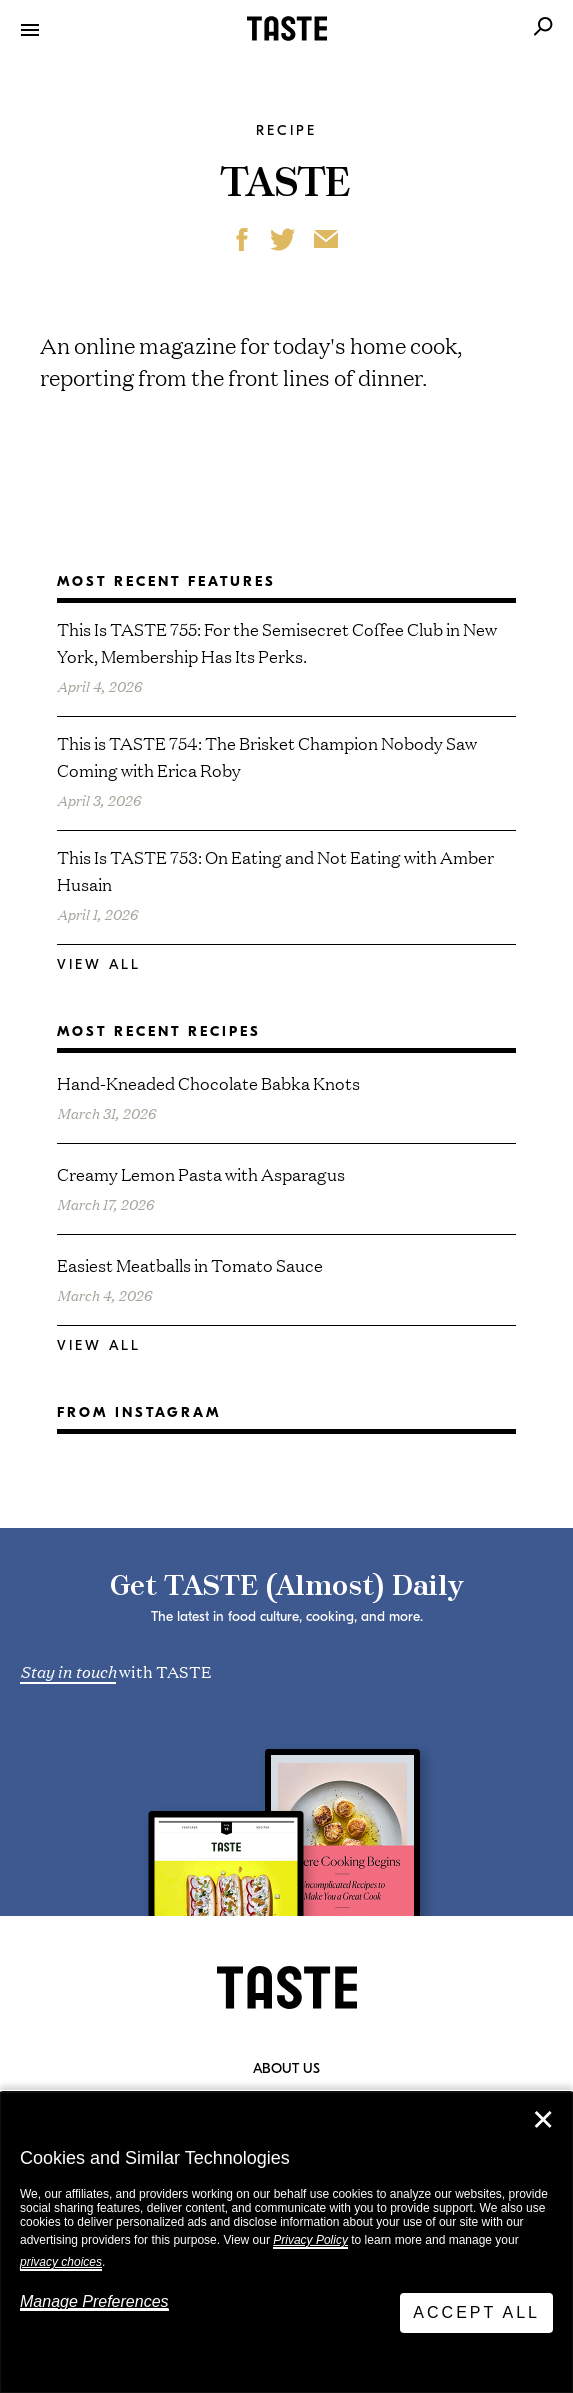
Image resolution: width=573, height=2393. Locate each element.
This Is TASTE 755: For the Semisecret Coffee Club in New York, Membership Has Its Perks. (277, 642)
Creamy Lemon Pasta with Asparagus (201, 1173)
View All (99, 964)
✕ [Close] (543, 2120)
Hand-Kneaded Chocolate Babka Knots (208, 1082)
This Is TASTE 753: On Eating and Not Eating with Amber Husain (275, 870)
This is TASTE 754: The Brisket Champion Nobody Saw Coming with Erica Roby (267, 756)
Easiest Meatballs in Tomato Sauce (190, 1264)
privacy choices (61, 2262)
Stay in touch (68, 1670)
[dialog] (286, 2242)
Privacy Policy (310, 2240)
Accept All (476, 2312)
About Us (286, 2069)
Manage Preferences (94, 2301)
